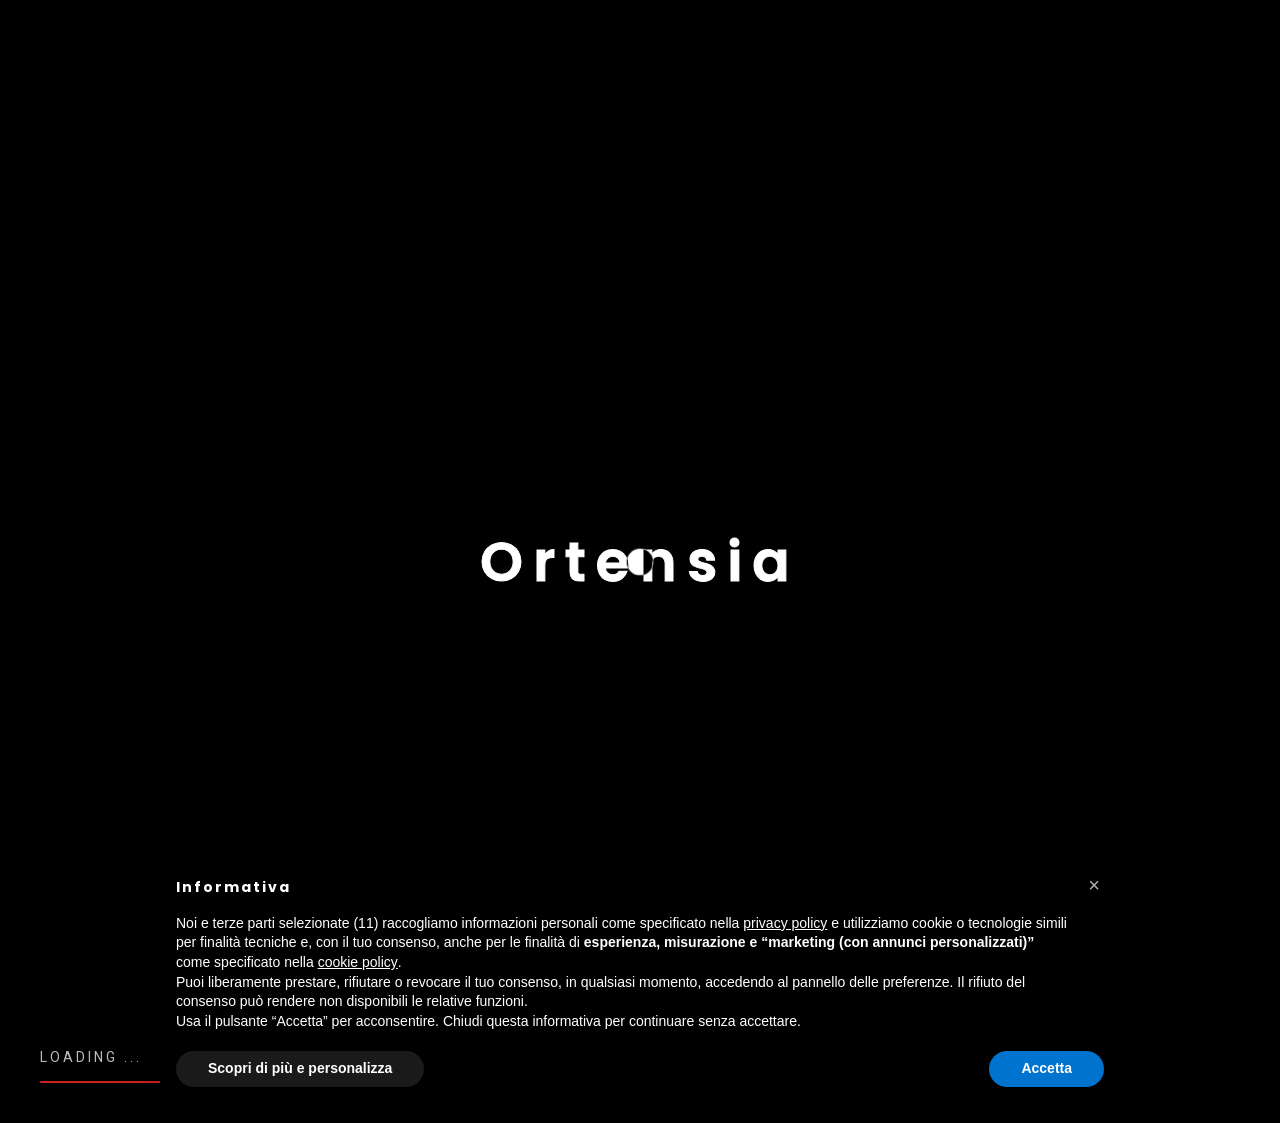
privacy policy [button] (785, 923)
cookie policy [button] (358, 962)
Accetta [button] (1046, 1068)
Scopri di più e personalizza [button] (300, 1068)
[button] (1094, 885)
